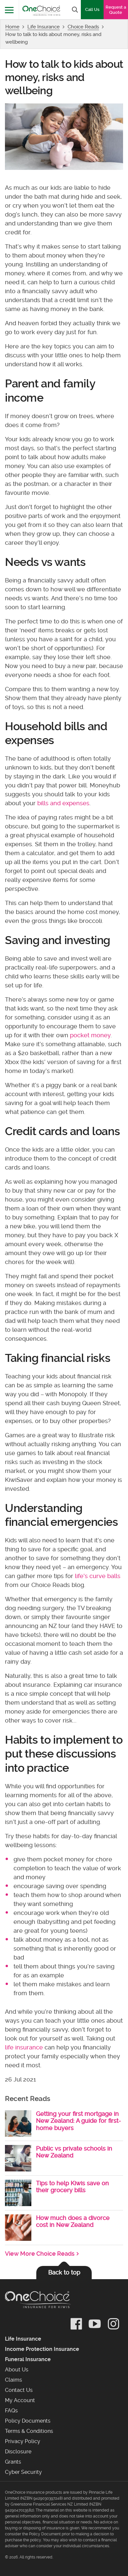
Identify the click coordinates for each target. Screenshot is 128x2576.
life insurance (24, 2047)
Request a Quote (116, 10)
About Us (16, 2369)
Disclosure (18, 2451)
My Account (20, 2400)
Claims (13, 2380)
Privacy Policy (22, 2441)
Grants (13, 2462)
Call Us (92, 9)
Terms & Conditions (29, 2431)
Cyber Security (23, 2472)
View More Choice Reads (40, 2253)
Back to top (64, 2272)
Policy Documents (27, 2421)
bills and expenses (63, 803)
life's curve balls (97, 1575)
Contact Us (19, 2390)
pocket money (90, 1035)
